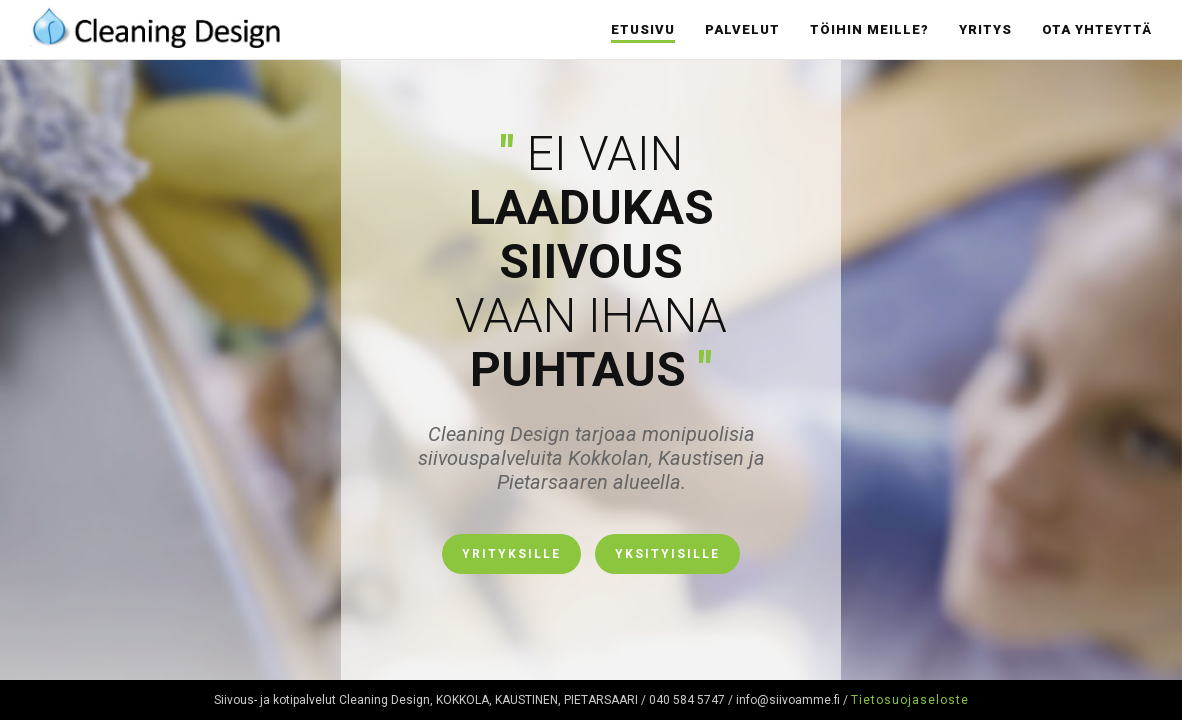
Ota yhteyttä (1097, 29)
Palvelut (742, 29)
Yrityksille (511, 554)
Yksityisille (667, 554)
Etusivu (643, 29)
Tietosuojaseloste (910, 700)
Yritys (985, 29)
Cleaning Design (155, 25)
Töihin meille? (869, 29)
